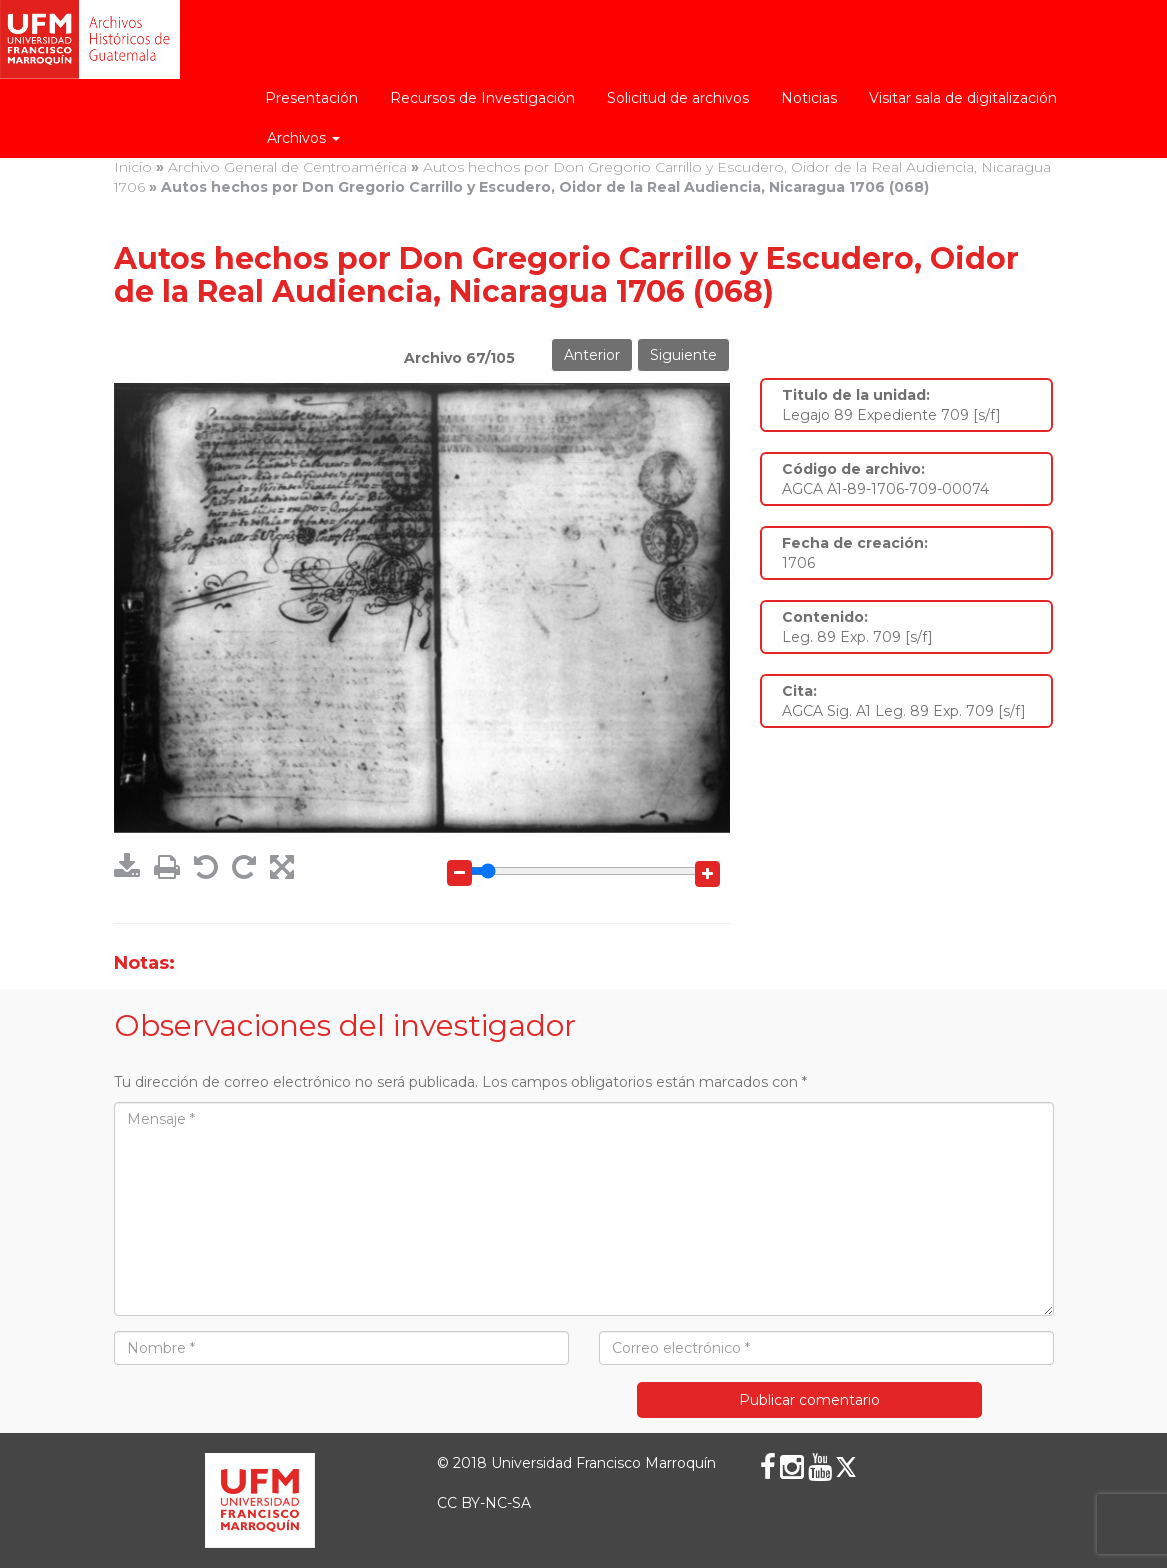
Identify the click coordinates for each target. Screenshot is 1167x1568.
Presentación (311, 98)
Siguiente (683, 355)
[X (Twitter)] (846, 1467)
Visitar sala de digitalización (963, 98)
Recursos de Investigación (482, 98)
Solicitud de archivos (678, 98)
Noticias (809, 98)
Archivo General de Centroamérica (287, 167)
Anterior (592, 355)
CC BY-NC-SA (484, 1503)
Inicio (133, 167)
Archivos (303, 138)
